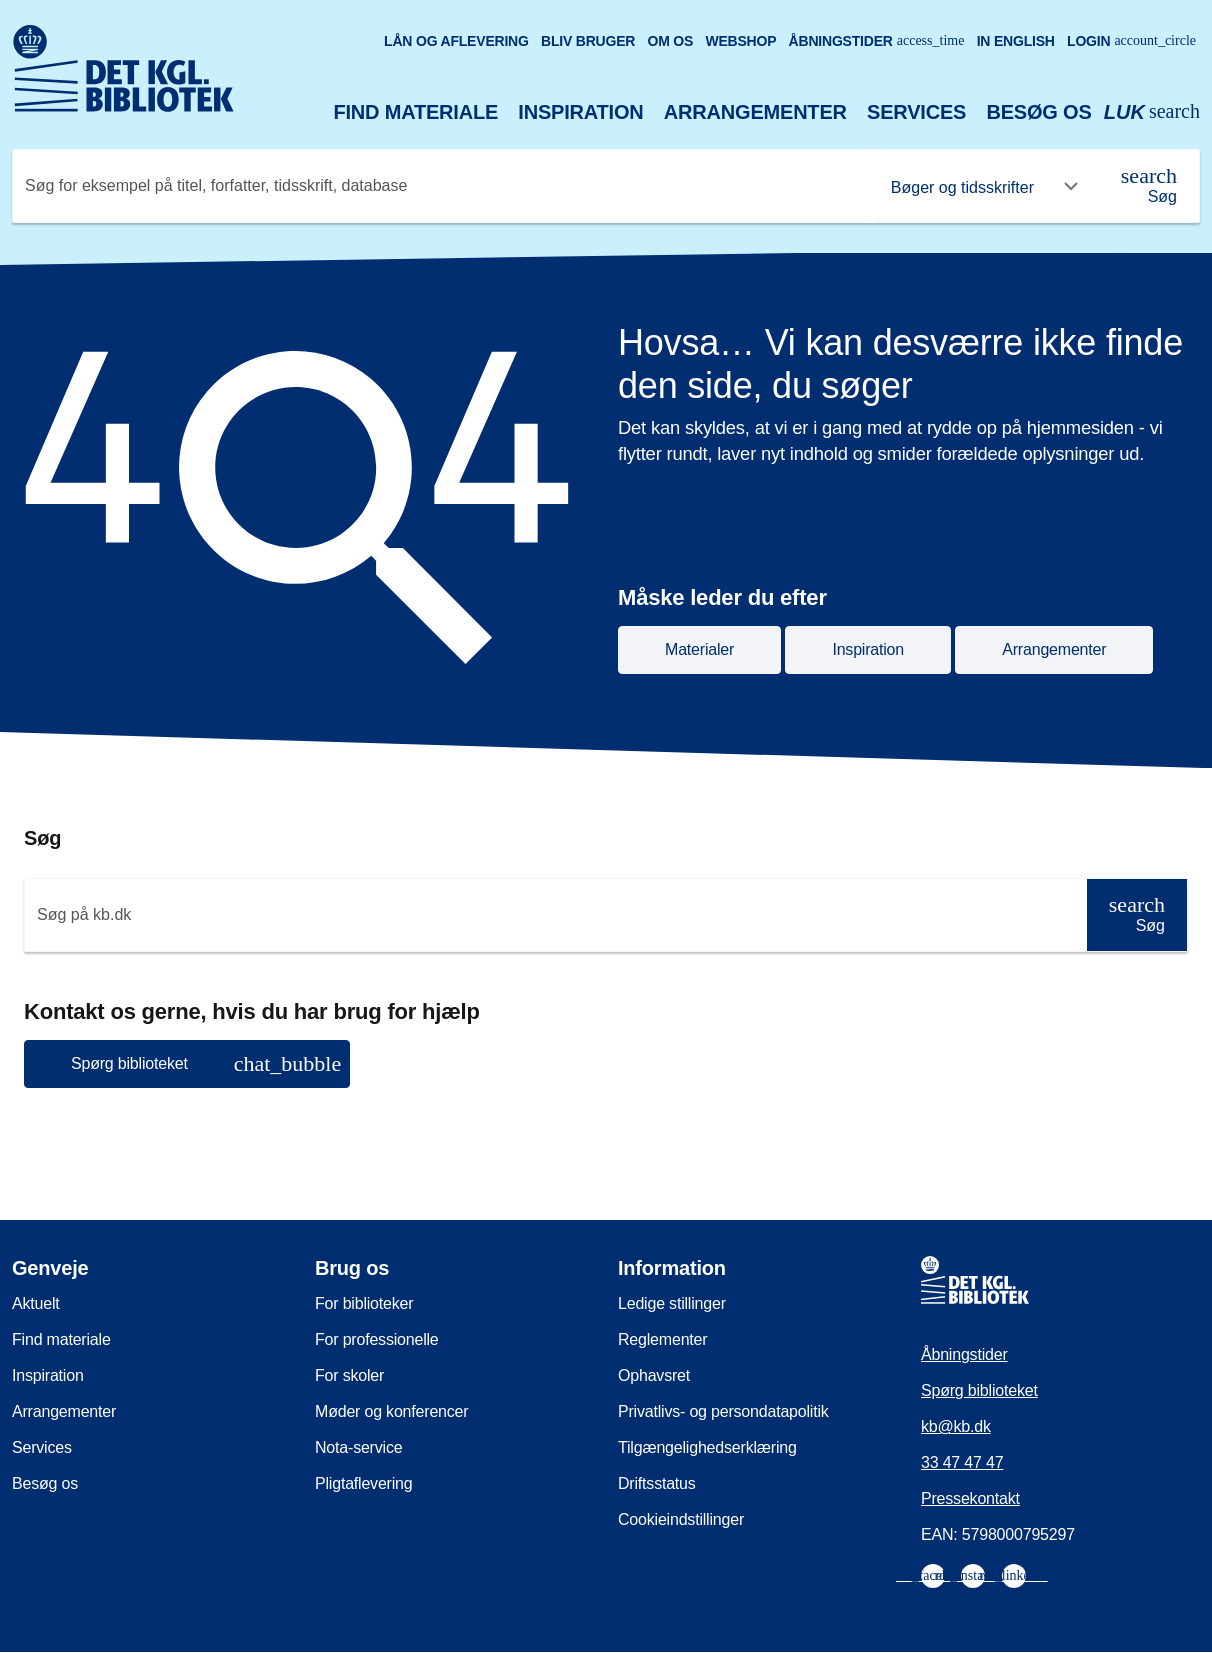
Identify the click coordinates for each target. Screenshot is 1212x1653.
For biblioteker (364, 1303)
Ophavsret (654, 1375)
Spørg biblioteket (979, 1390)
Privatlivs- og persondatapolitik (723, 1411)
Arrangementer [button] (1054, 649)
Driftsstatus (657, 1483)
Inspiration (580, 112)
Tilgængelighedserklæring (707, 1447)
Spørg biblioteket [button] (206, 1063)
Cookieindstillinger (681, 1519)
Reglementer (662, 1339)
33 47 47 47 (962, 1462)
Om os (670, 41)
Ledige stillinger (672, 1303)
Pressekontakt (970, 1498)
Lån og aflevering (456, 41)
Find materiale (416, 112)
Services (916, 112)
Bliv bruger (588, 41)
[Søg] (1149, 186)
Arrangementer (755, 112)
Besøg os (1038, 112)
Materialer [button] (699, 649)
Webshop (740, 41)
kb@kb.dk (956, 1426)
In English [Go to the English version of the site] (1016, 41)
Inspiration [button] (868, 649)
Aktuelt (36, 1303)
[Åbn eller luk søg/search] (1152, 112)
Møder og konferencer (391, 1411)
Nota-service (358, 1447)
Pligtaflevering (364, 1483)
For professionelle (377, 1339)
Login (1131, 41)
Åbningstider (877, 41)
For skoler (349, 1375)
